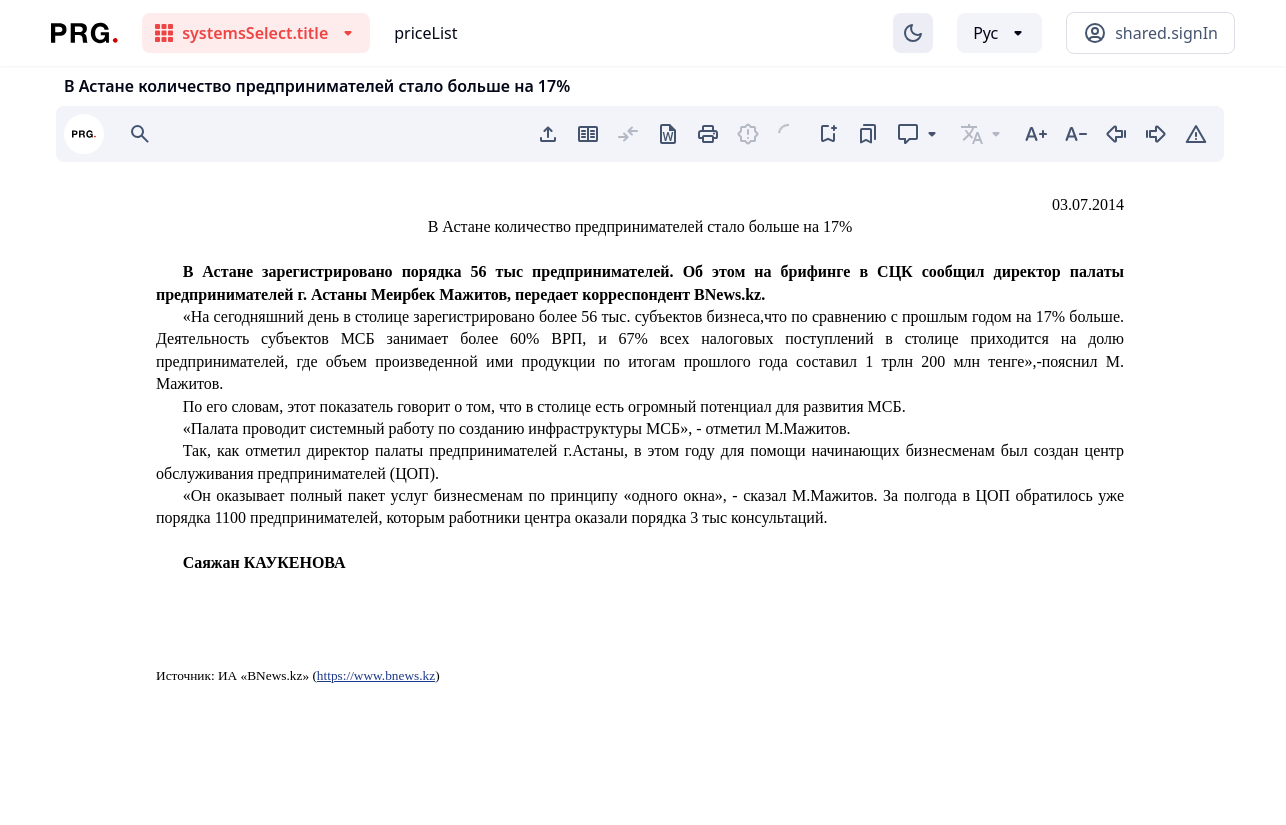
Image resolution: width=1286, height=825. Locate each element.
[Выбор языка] (999, 33)
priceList (425, 33)
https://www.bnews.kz (376, 675)
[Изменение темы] (913, 33)
